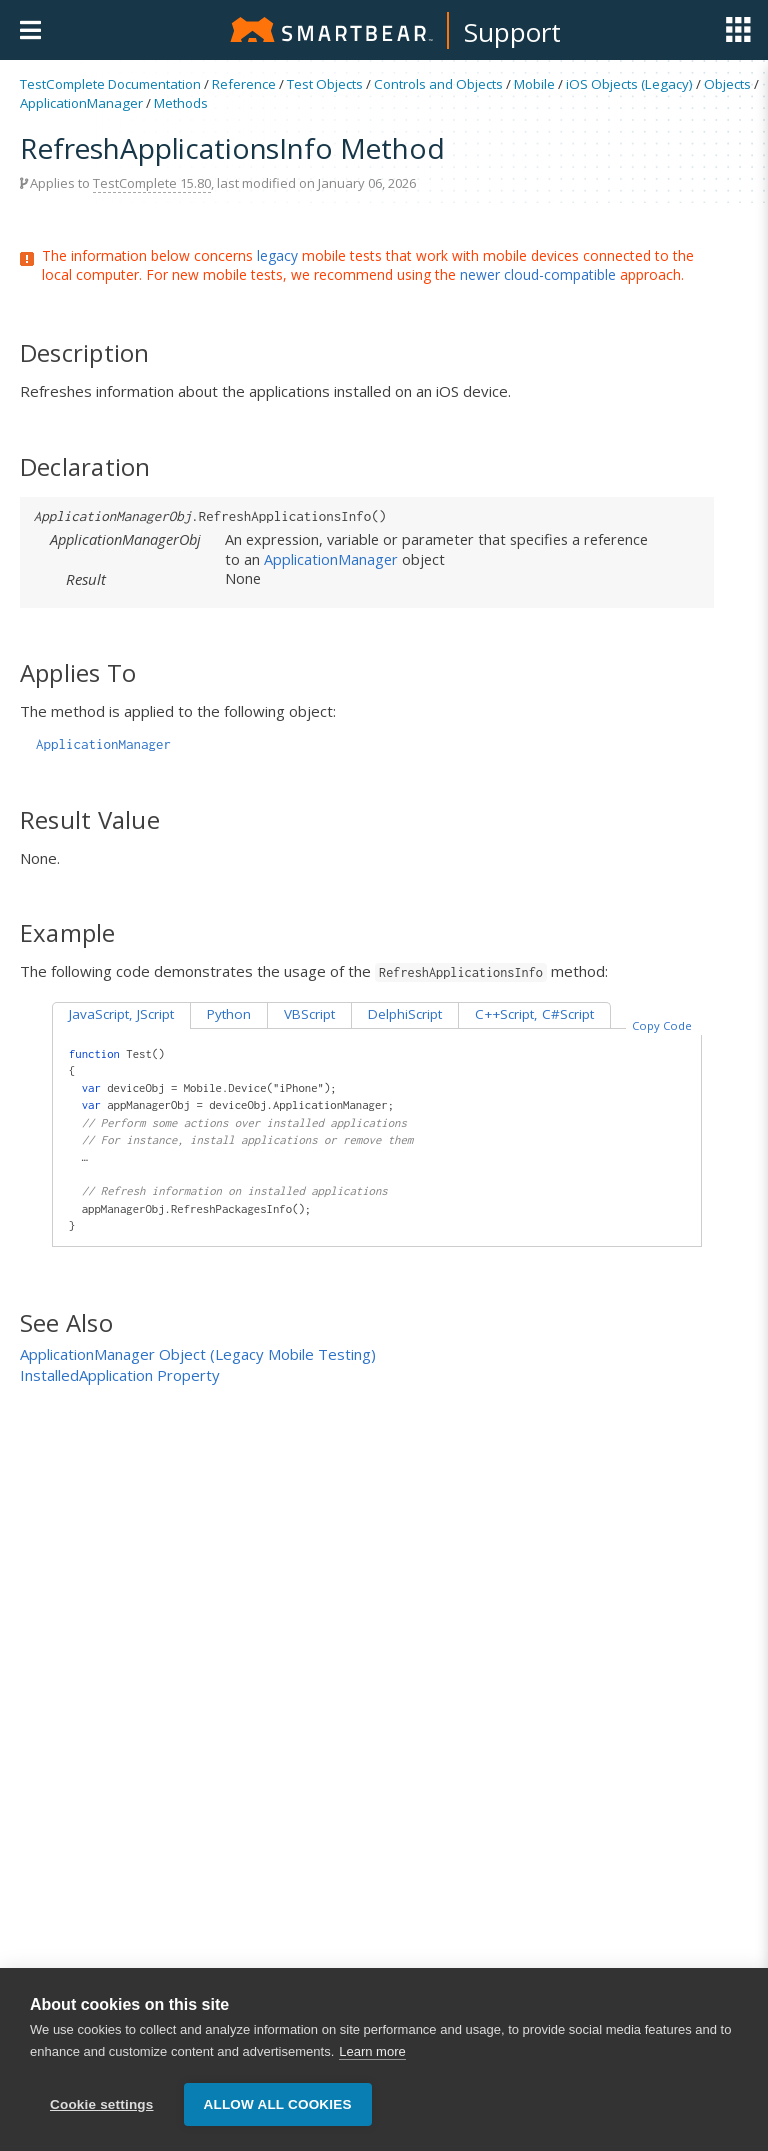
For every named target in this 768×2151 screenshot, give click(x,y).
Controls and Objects (438, 84)
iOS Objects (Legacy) (629, 84)
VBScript (309, 1014)
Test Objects (325, 84)
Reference (244, 84)
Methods (181, 103)
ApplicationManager (81, 103)
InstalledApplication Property (120, 1375)
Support (512, 32)
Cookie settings (102, 2105)
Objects (727, 84)
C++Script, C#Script (534, 1014)
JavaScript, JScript (121, 1014)
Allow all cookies (278, 2105)
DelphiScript (405, 1014)
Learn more (372, 2052)
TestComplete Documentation (110, 84)
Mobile (534, 84)
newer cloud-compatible (538, 274)
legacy (277, 255)
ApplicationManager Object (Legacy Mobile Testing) (198, 1354)
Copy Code (662, 1025)
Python (229, 1014)
